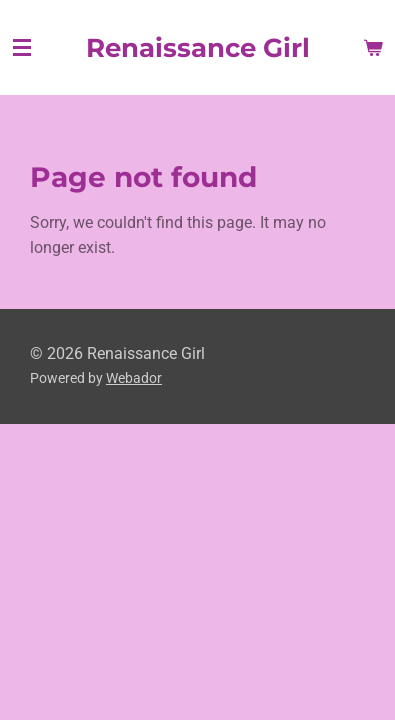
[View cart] (373, 48)
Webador (134, 378)
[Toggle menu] (22, 48)
